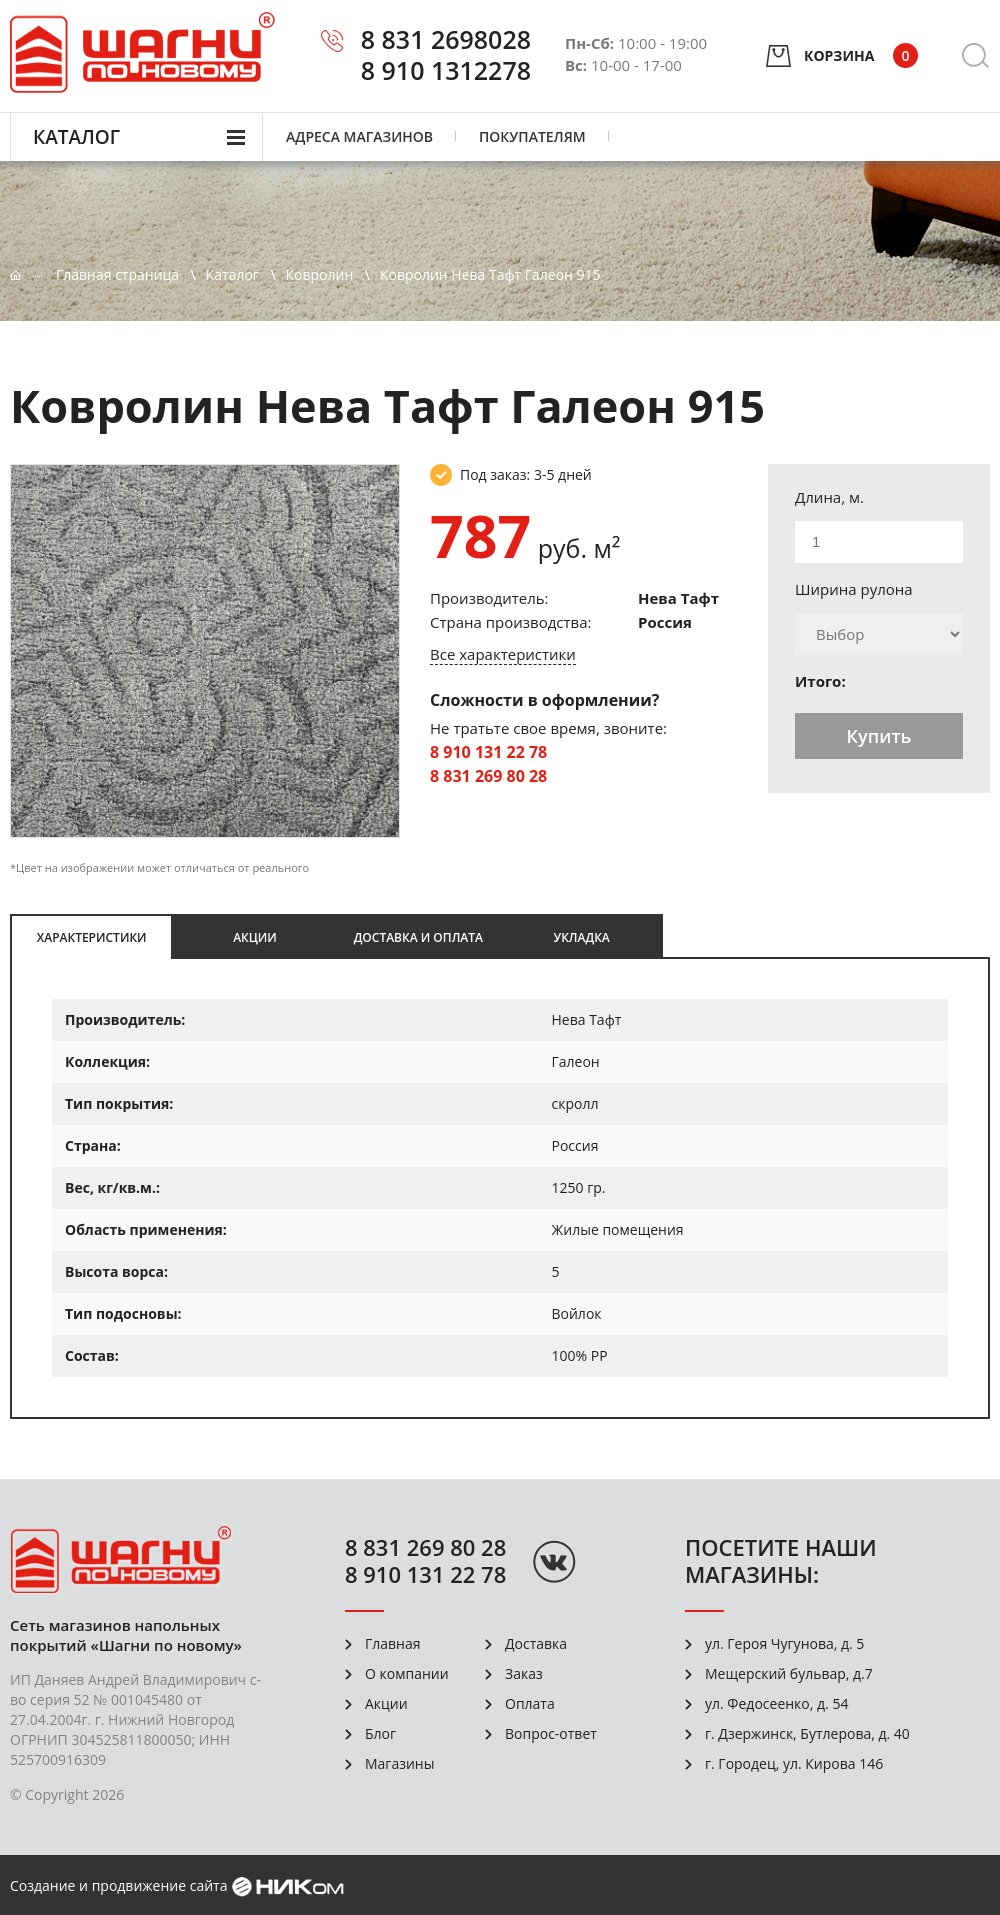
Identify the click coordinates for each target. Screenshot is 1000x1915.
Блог (380, 1733)
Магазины (399, 1763)
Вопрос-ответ (551, 1733)
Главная (393, 1643)
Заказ (524, 1673)
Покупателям (532, 136)
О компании (407, 1673)
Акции (386, 1703)
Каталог (76, 137)
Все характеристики (503, 654)
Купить (879, 736)
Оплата (530, 1703)
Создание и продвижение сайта (118, 1885)
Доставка (536, 1643)
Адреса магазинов (359, 136)
